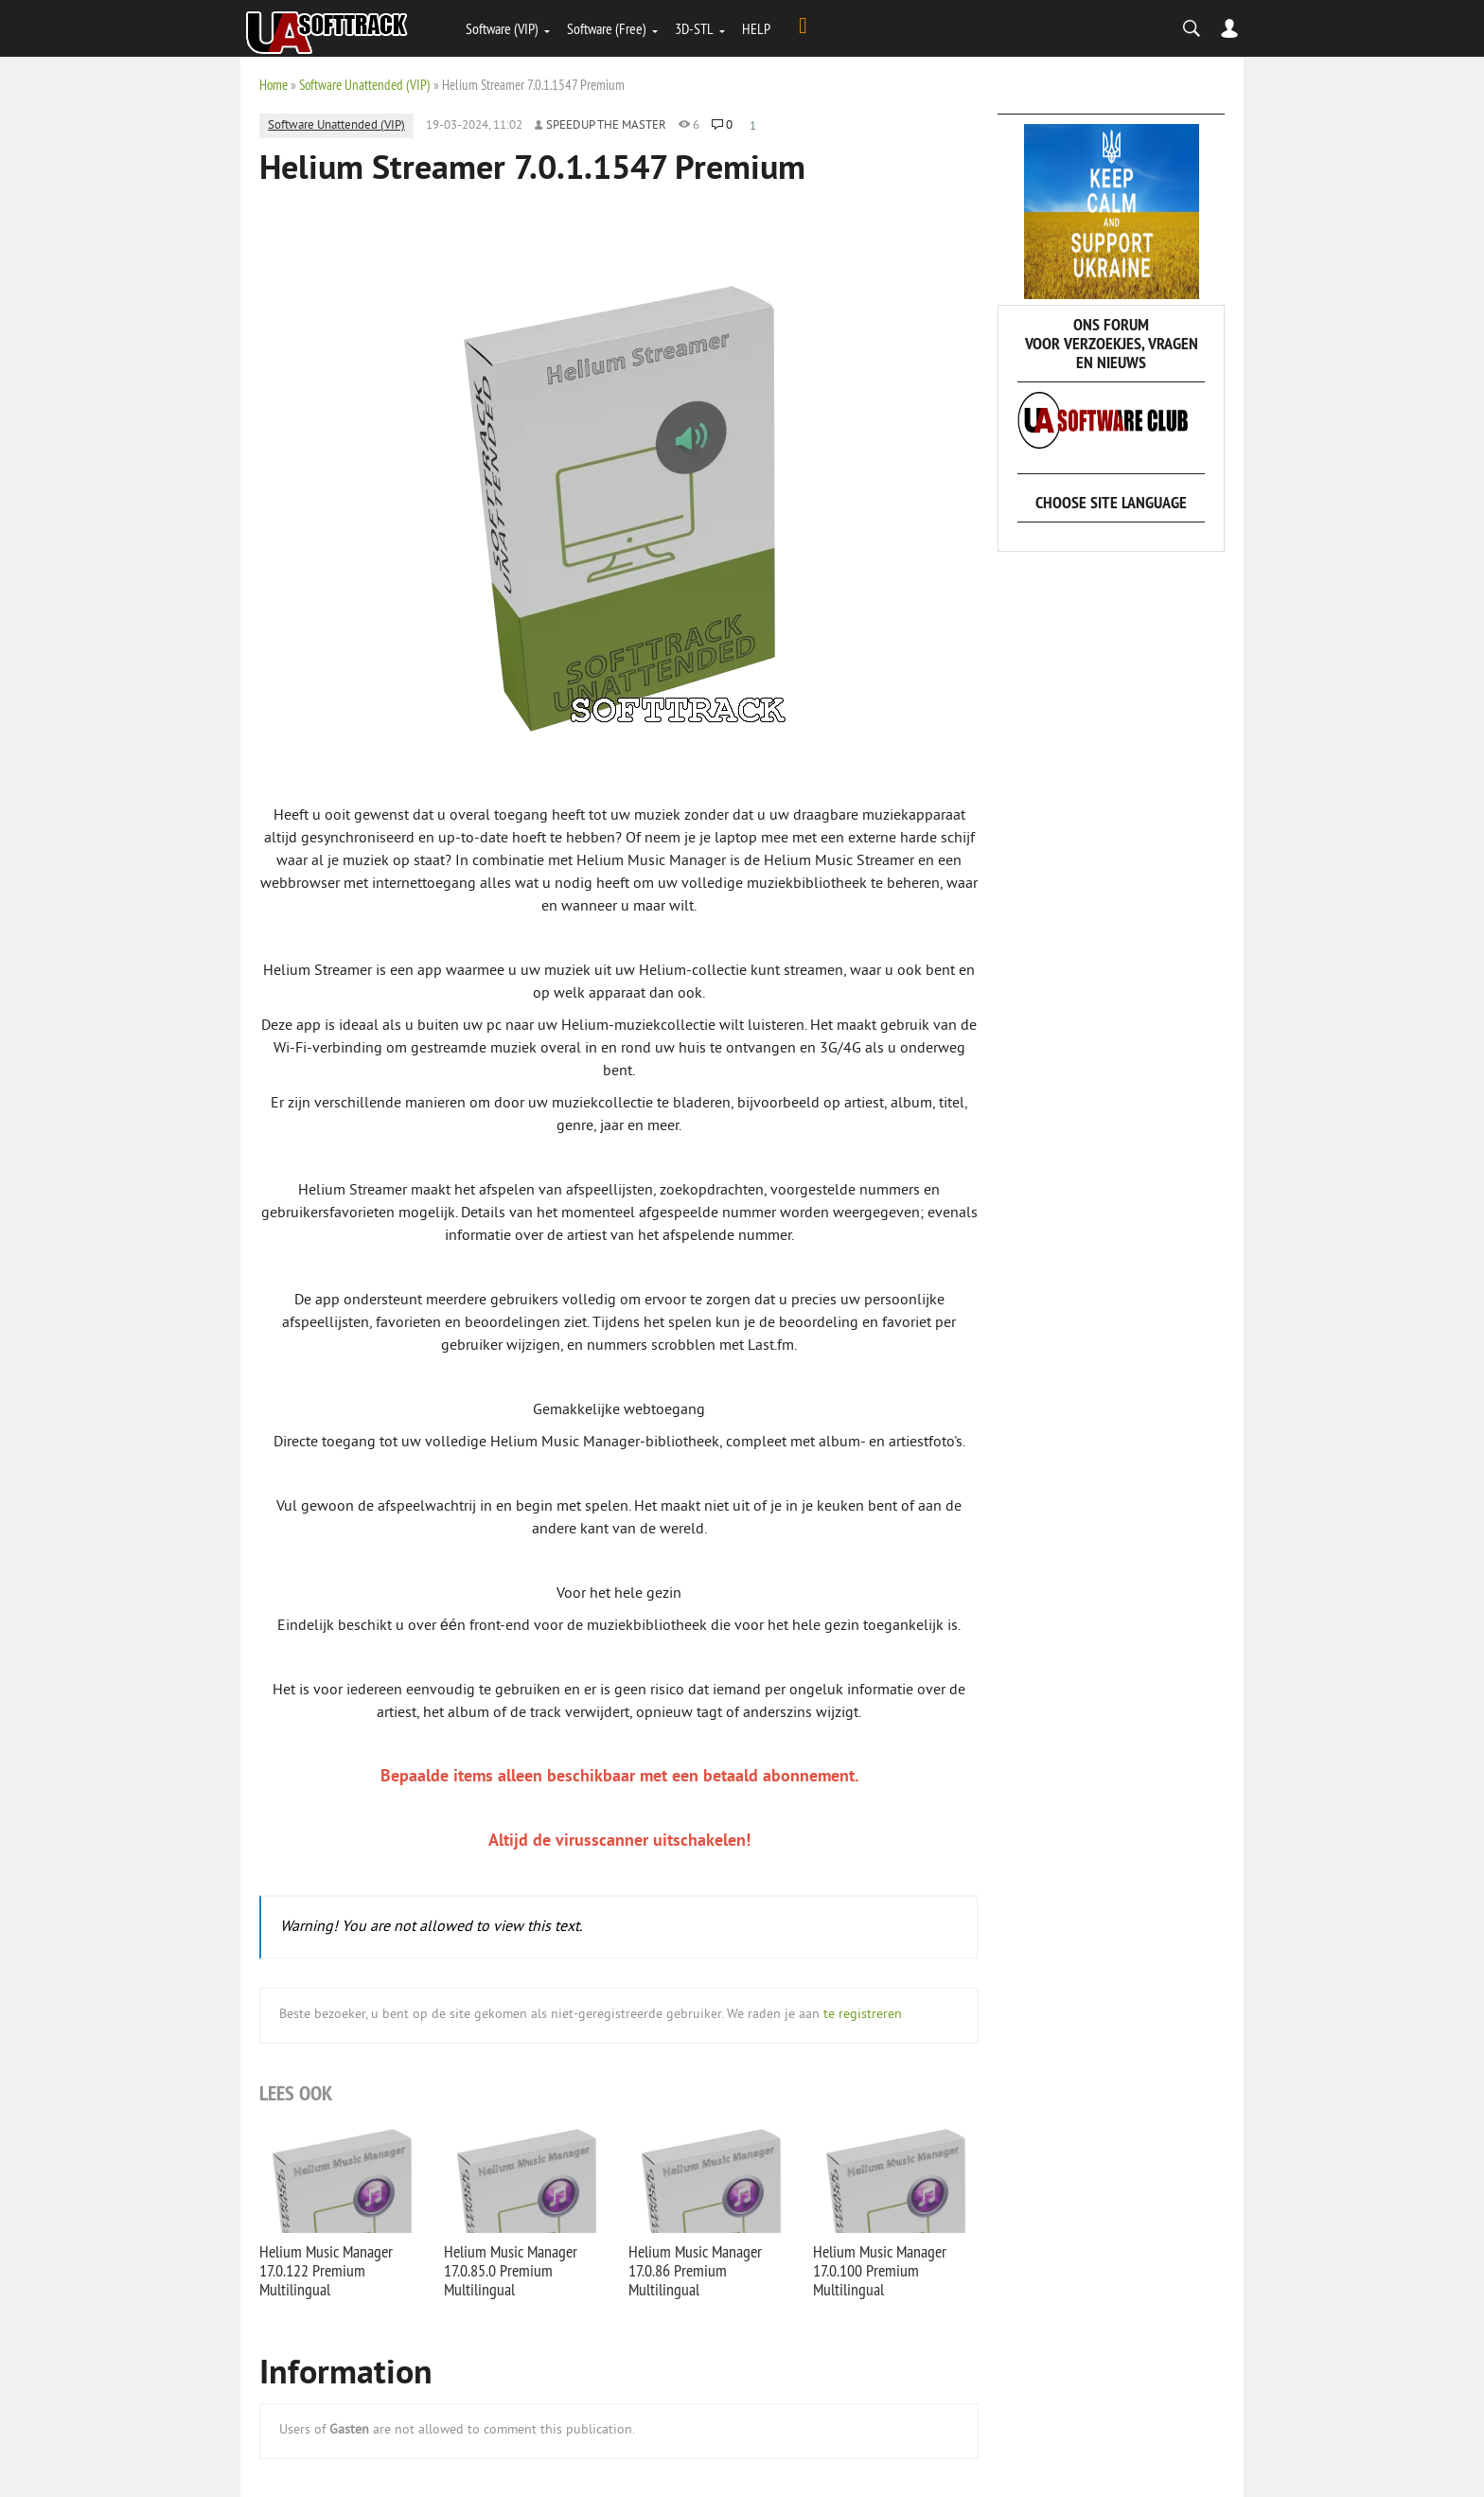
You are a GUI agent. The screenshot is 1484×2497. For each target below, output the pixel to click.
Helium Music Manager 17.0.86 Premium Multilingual (695, 2270)
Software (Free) (606, 28)
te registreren (862, 2015)
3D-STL (694, 28)
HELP (756, 28)
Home (273, 85)
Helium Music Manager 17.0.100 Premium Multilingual (879, 2270)
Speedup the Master (606, 125)
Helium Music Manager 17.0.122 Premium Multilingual (326, 2270)
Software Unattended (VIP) (365, 85)
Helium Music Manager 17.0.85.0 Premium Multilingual (510, 2270)
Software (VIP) (502, 28)
